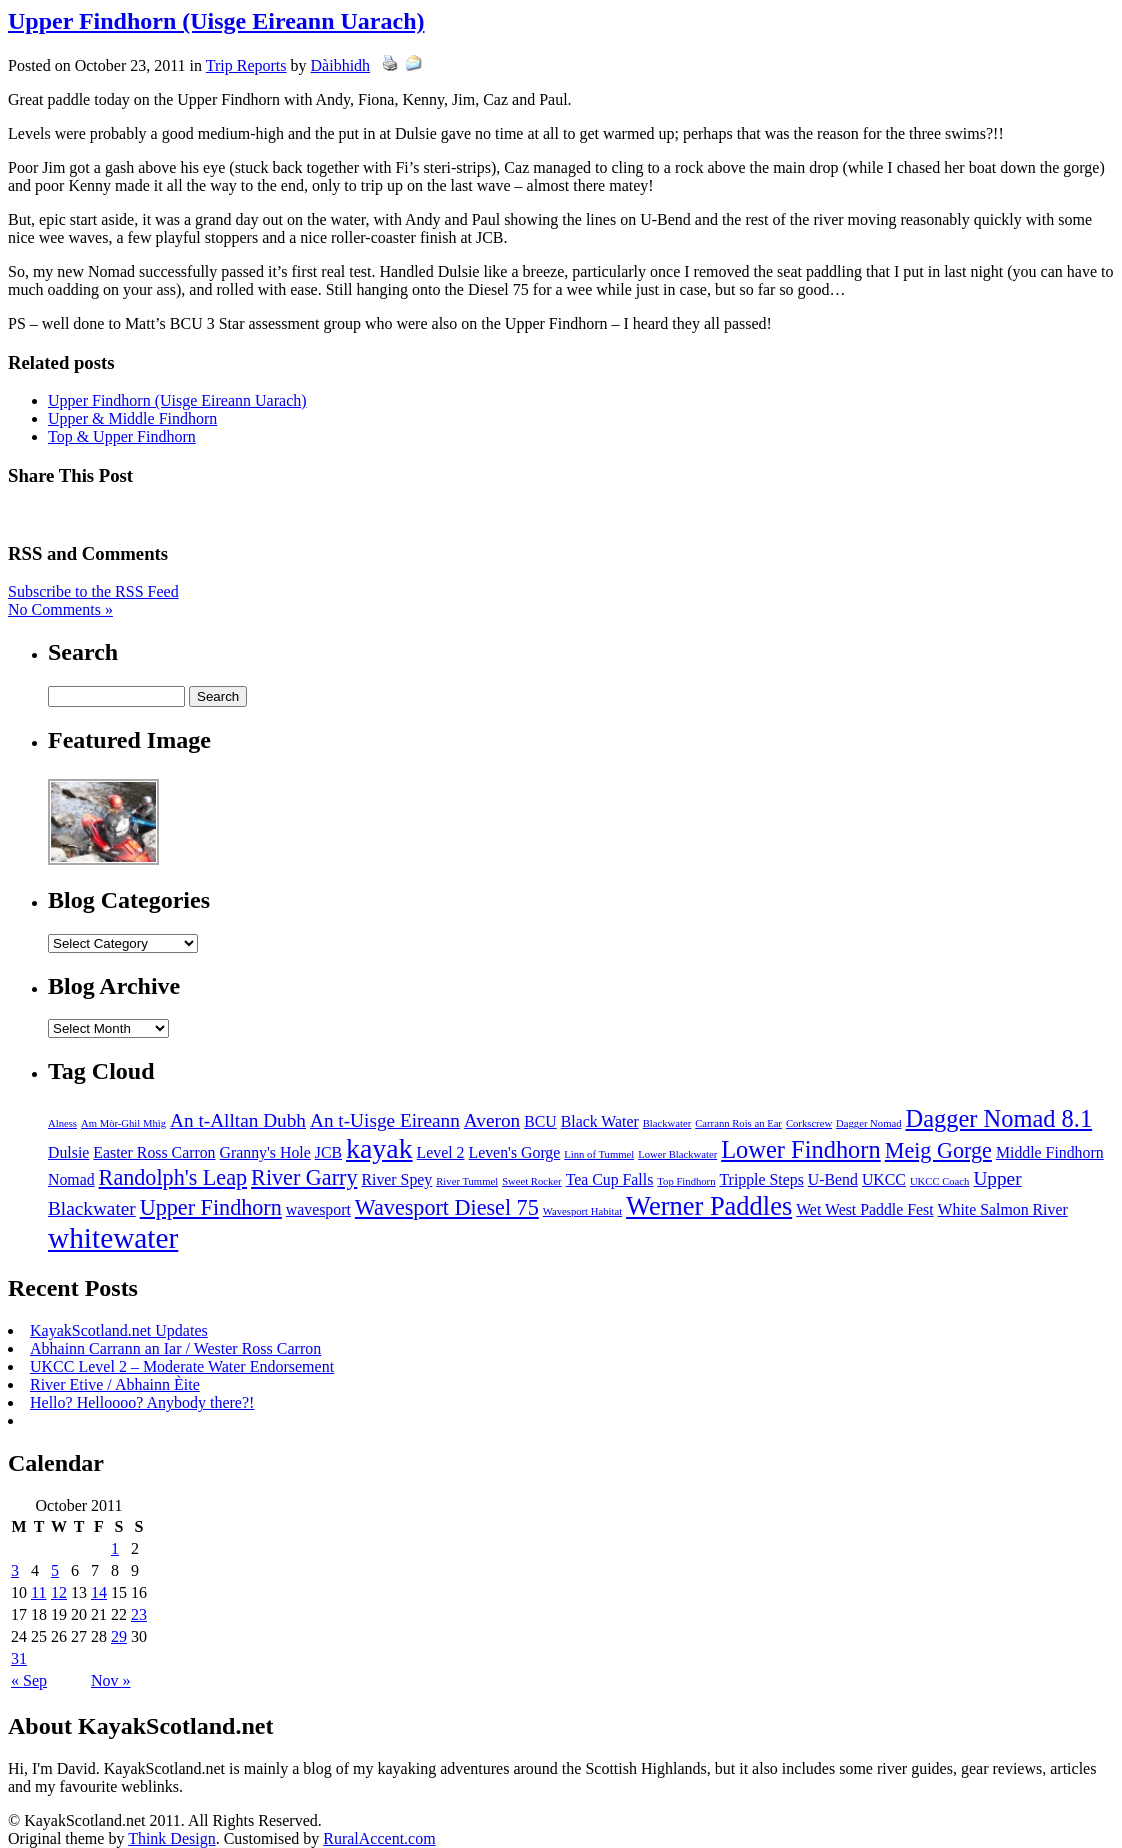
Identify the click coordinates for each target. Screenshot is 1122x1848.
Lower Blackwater (677, 1154)
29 (119, 1636)
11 (38, 1592)
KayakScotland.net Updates (119, 1330)
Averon (492, 1120)
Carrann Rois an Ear (738, 1123)
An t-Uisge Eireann (385, 1120)
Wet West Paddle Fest (864, 1209)
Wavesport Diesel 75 (447, 1207)
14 (99, 1592)
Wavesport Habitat (582, 1211)
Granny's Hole (265, 1152)
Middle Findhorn (1050, 1152)
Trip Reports (246, 65)
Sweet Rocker (531, 1181)
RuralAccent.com (379, 1838)
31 (19, 1658)
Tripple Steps (762, 1179)
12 (59, 1592)
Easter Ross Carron (154, 1152)
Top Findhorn (686, 1181)
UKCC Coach (940, 1181)
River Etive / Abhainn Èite (115, 1384)
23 (139, 1614)
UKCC (884, 1179)
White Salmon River (1003, 1209)
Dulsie (68, 1152)
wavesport (318, 1209)
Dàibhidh (341, 65)
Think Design (172, 1838)
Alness (62, 1123)
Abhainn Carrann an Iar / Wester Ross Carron (175, 1348)
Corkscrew (809, 1123)
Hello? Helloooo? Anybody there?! (142, 1402)
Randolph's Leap (173, 1177)
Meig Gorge (938, 1150)
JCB (328, 1152)
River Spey (396, 1179)
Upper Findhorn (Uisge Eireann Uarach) (216, 21)
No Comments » (60, 609)
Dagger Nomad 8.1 (999, 1118)
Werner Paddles (709, 1206)
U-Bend (833, 1179)
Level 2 (441, 1152)
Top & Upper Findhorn (122, 436)
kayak (379, 1148)
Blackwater (667, 1123)
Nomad (71, 1179)
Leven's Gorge (515, 1152)
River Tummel (467, 1181)
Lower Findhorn (801, 1149)
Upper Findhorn (211, 1207)
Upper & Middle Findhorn (132, 418)
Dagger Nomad (868, 1123)
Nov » (111, 1680)
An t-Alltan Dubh (238, 1120)
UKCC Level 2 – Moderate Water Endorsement (182, 1366)
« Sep (29, 1680)
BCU (540, 1121)
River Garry (304, 1177)
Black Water (600, 1121)
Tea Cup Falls (610, 1179)
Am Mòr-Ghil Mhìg (123, 1123)
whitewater (113, 1238)
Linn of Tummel (599, 1154)
